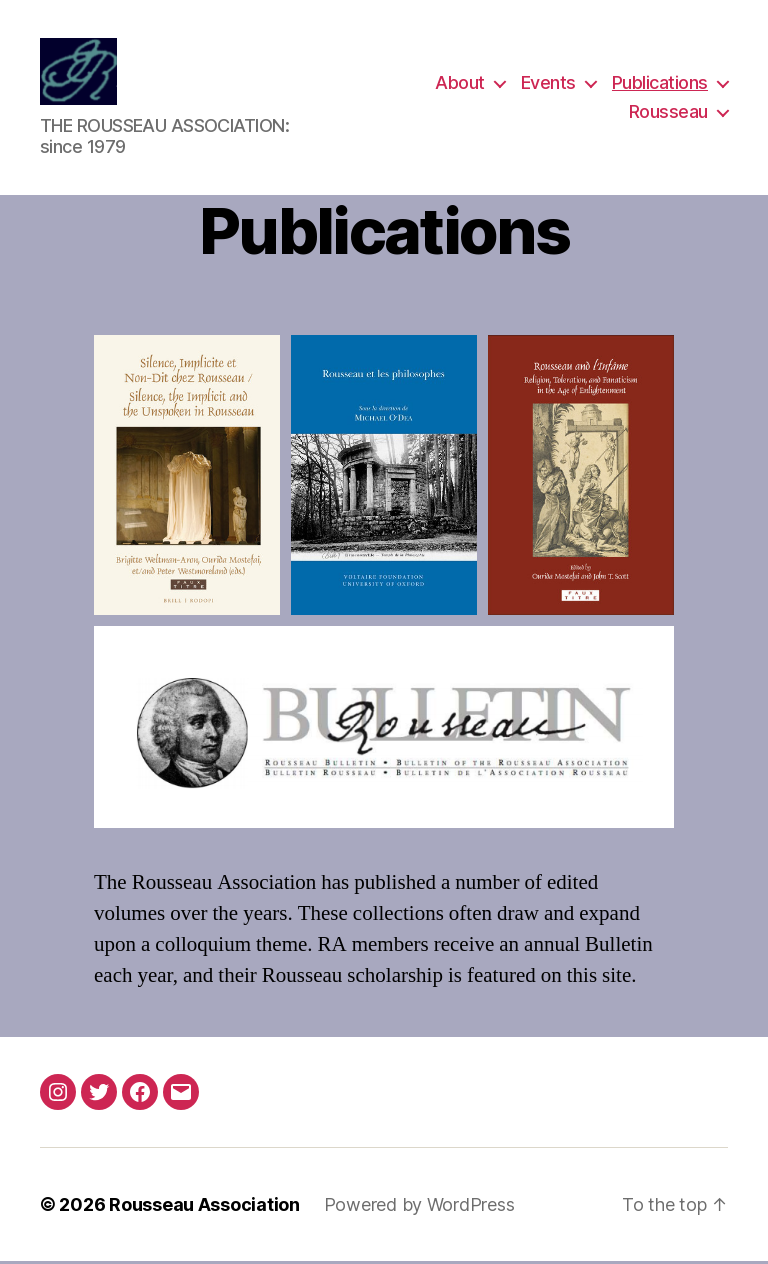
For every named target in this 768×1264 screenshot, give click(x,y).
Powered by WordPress (419, 1207)
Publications (660, 83)
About (460, 83)
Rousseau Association (204, 1207)
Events (548, 83)
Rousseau (668, 113)
